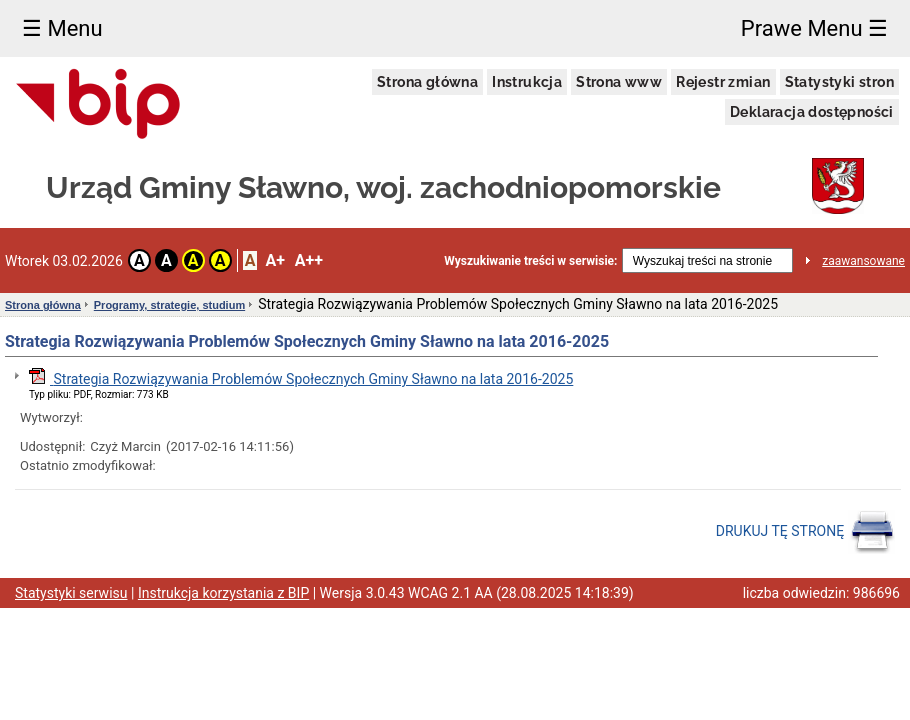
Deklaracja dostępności (812, 112)
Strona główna (427, 82)
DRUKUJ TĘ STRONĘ (805, 532)
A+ (274, 260)
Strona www (619, 82)
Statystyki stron (839, 82)
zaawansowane (863, 261)
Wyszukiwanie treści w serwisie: (530, 261)
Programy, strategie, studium (169, 305)
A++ (309, 260)
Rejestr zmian (723, 82)
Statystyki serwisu (71, 593)
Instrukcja (527, 82)
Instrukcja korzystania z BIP (223, 593)
